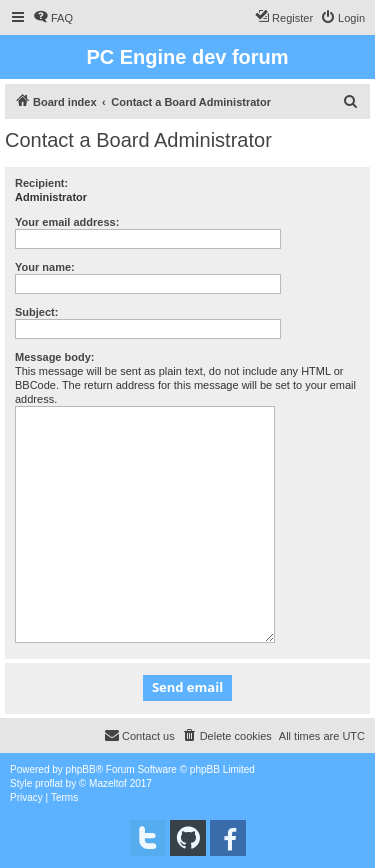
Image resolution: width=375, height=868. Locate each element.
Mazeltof (108, 783)
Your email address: (67, 222)
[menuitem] (53, 18)
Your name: (45, 267)
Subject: (36, 312)
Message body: (54, 357)
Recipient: (41, 183)
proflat (49, 783)
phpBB (81, 769)
